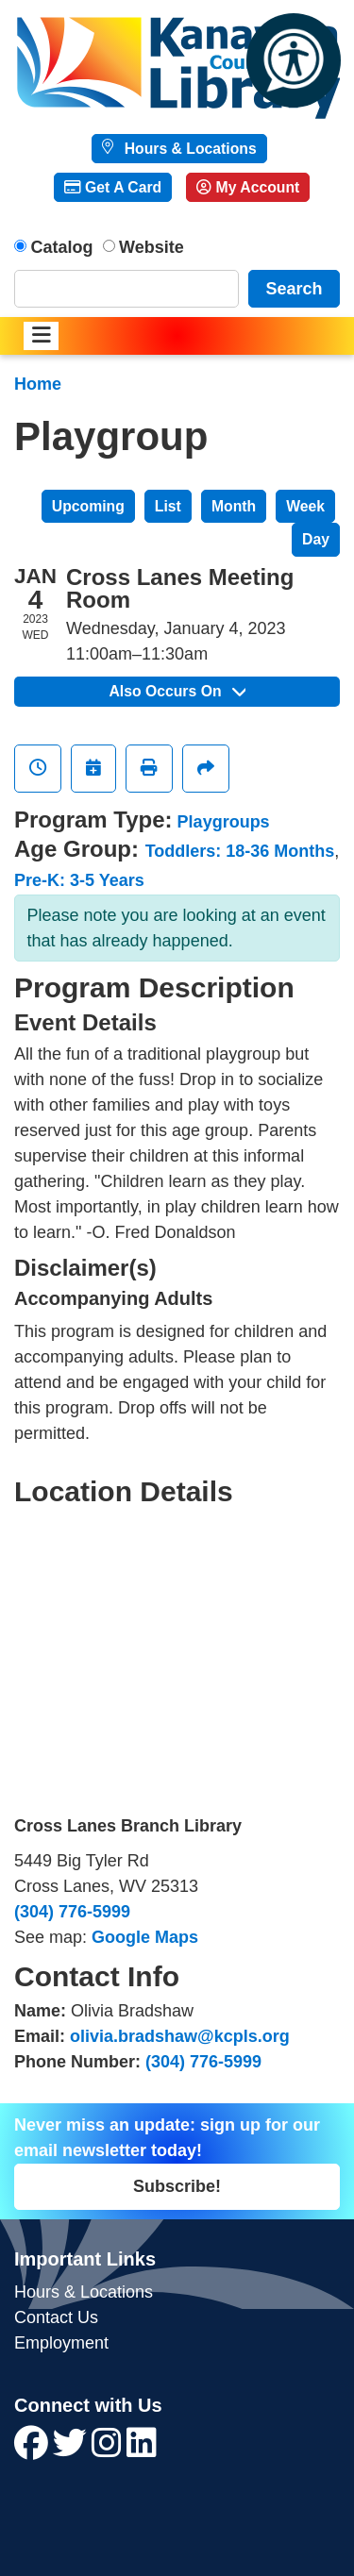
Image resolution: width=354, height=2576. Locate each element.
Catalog (62, 247)
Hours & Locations (188, 149)
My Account (247, 187)
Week (305, 506)
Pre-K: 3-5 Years (79, 880)
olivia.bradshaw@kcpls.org (180, 2036)
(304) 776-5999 (72, 1911)
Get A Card (112, 187)
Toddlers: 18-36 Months (240, 851)
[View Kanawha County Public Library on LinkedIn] (141, 2449)
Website (151, 247)
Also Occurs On (176, 691)
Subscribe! (177, 2186)
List (168, 506)
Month (233, 506)
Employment (61, 2342)
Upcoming (88, 506)
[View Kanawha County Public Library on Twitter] (72, 2449)
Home (37, 384)
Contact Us (56, 2317)
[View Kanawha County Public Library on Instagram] (109, 2449)
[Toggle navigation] (41, 336)
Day (315, 539)
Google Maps (145, 1937)
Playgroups (223, 821)
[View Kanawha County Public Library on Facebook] (33, 2449)
